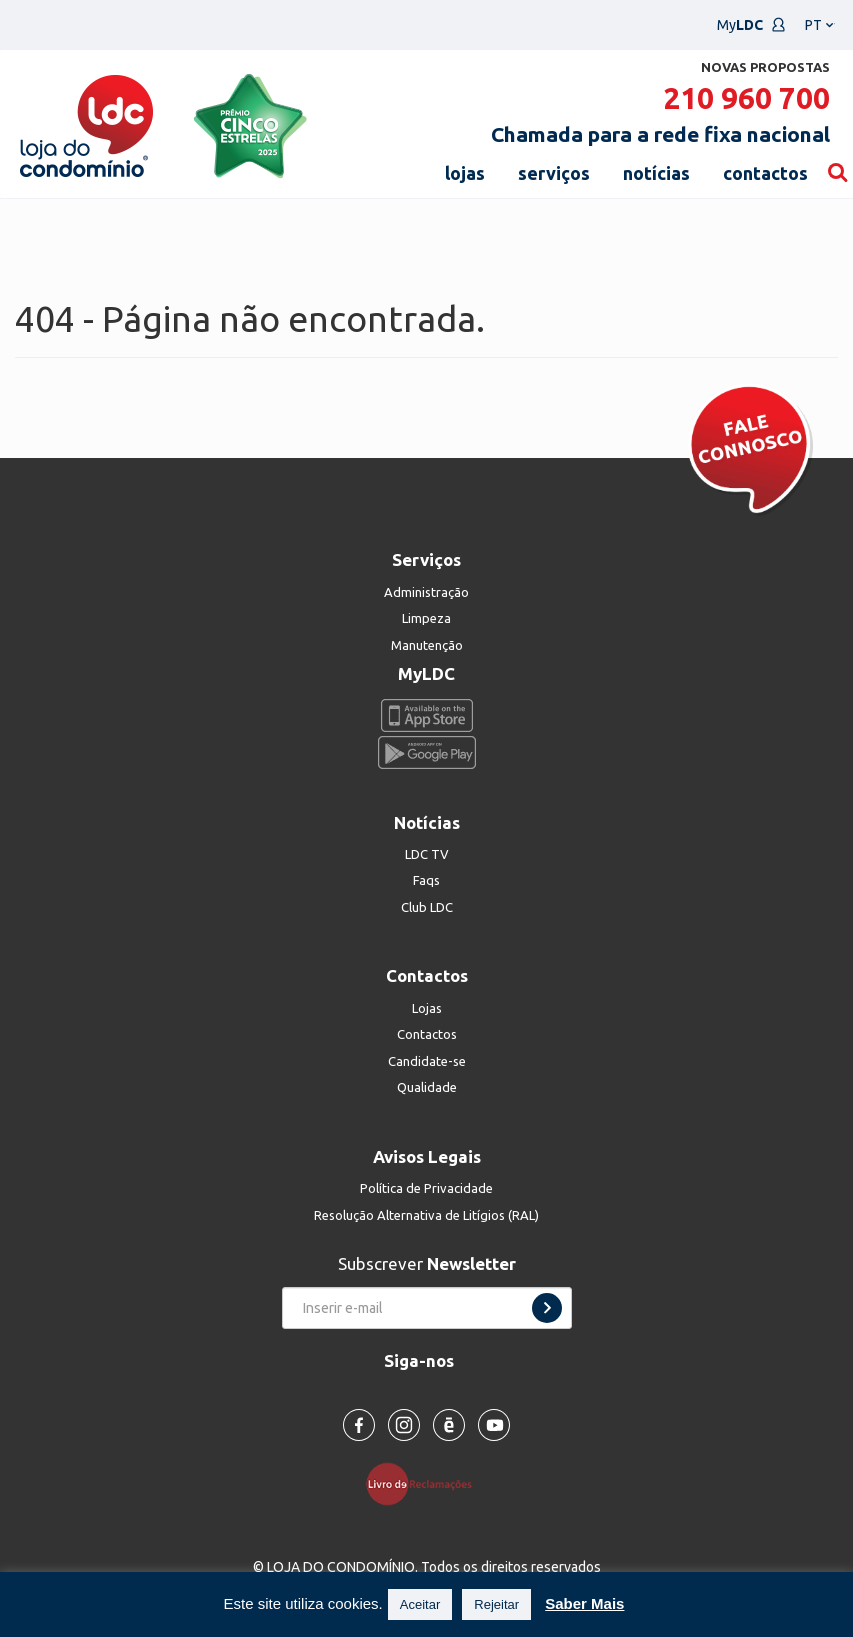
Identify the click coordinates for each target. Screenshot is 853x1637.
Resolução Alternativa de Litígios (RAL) (426, 1215)
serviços (554, 173)
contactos (765, 173)
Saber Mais (584, 1603)
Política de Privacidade (426, 1188)
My (751, 25)
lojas (465, 173)
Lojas (427, 1008)
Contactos (427, 1034)
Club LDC (427, 907)
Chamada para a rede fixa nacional (660, 134)
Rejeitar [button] (496, 1604)
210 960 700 (746, 98)
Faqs (426, 880)
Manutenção (427, 645)
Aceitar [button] (420, 1604)
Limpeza (426, 618)
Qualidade (427, 1087)
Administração (426, 592)
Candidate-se (427, 1061)
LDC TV (427, 854)
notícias (656, 173)
